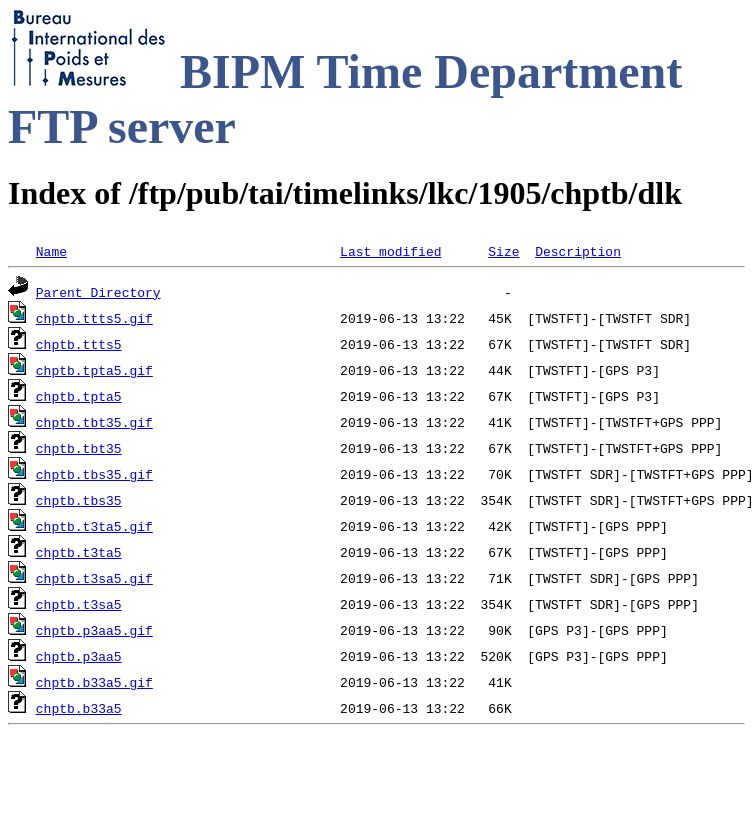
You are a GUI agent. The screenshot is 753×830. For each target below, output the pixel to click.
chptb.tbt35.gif (94, 422)
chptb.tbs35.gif (94, 474)
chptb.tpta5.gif (94, 370)
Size (503, 251)
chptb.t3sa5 (79, 604)
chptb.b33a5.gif (94, 682)
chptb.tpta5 (79, 396)
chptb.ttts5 (79, 344)
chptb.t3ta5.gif (94, 526)
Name (51, 251)
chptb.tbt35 (79, 448)
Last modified (390, 251)
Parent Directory (98, 292)
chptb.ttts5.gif (94, 318)
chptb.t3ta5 (79, 552)
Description (578, 251)
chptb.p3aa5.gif (94, 630)
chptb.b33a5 (79, 708)
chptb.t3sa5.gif (94, 578)
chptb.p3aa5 (79, 656)
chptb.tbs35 (79, 500)
